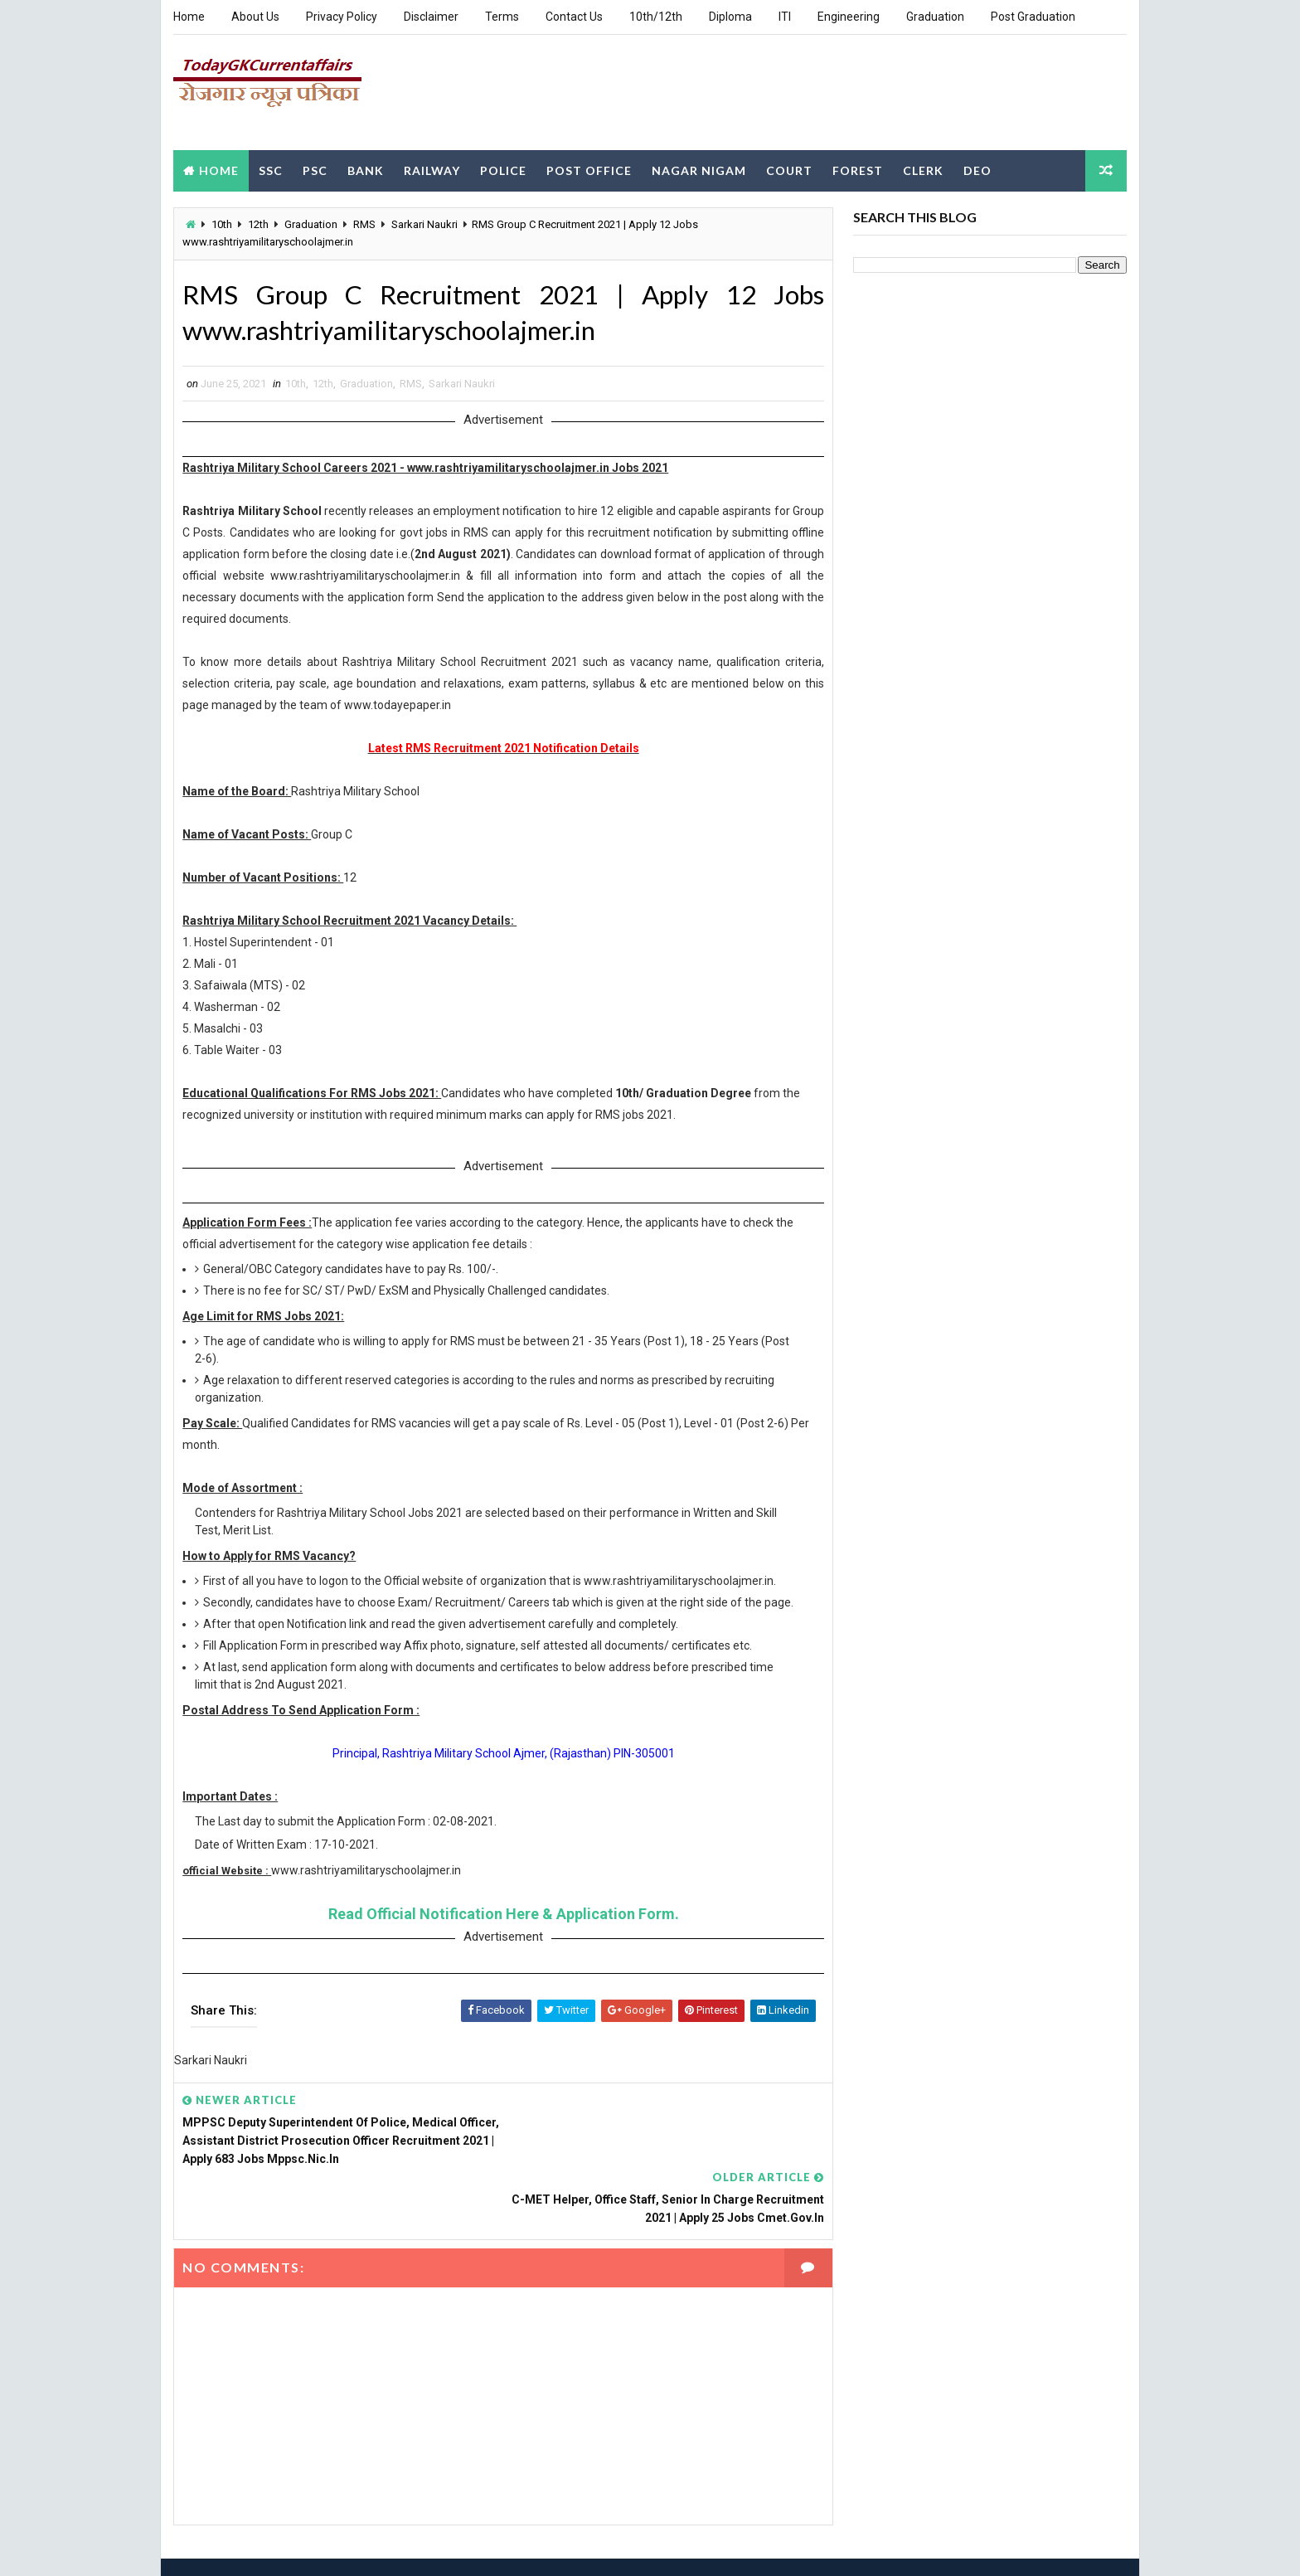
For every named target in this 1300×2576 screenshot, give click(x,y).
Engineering (848, 16)
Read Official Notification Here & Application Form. (498, 1932)
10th (221, 223)
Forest (857, 169)
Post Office (589, 169)
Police (503, 169)
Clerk (923, 169)
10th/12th (655, 16)
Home (189, 16)
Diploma (730, 16)
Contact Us (574, 16)
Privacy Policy (341, 16)
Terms (502, 16)
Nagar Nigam (699, 169)
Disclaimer (431, 16)
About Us (255, 16)
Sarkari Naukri (424, 223)
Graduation (935, 16)
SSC (271, 169)
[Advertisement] (824, 90)
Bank (365, 169)
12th (258, 223)
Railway (432, 169)
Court (789, 169)
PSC (315, 169)
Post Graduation (1033, 16)
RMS (364, 223)
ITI (785, 16)
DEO (977, 169)
